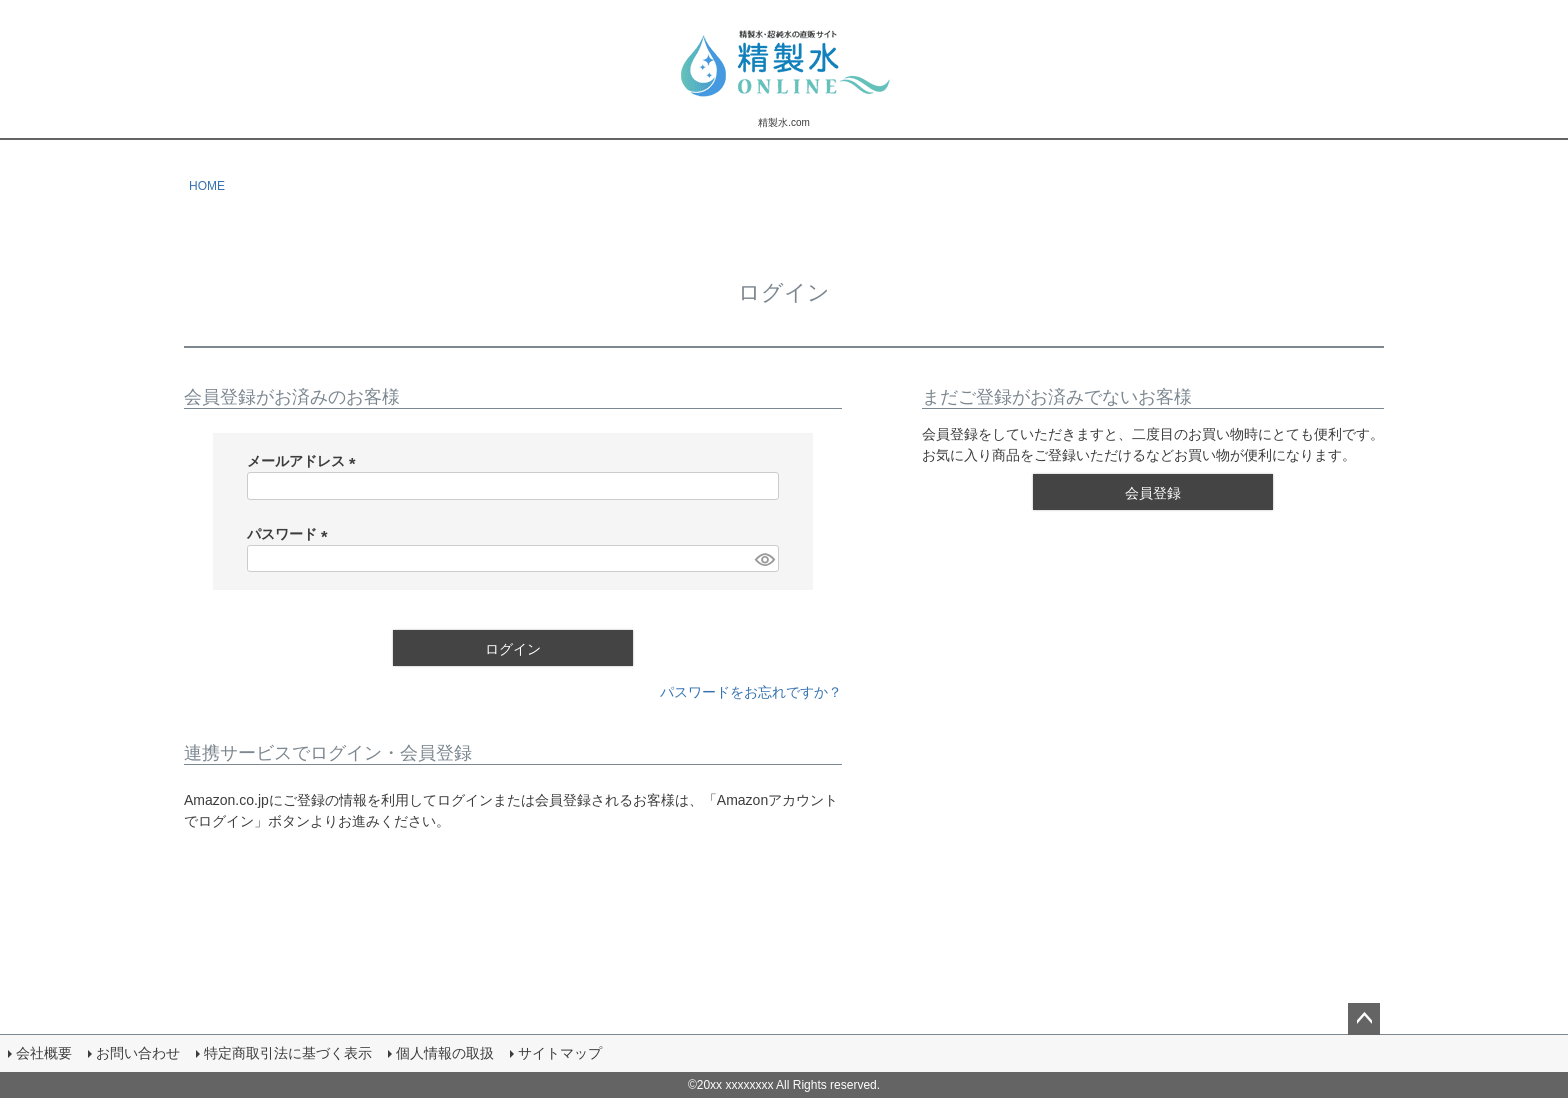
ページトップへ (1364, 1019)
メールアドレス (305, 461)
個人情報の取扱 (445, 1053)
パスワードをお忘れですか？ (751, 692)
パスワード (291, 534)
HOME (207, 186)
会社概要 (44, 1053)
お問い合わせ (138, 1053)
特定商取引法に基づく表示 (288, 1053)
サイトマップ (560, 1053)
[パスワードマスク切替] (764, 559)
